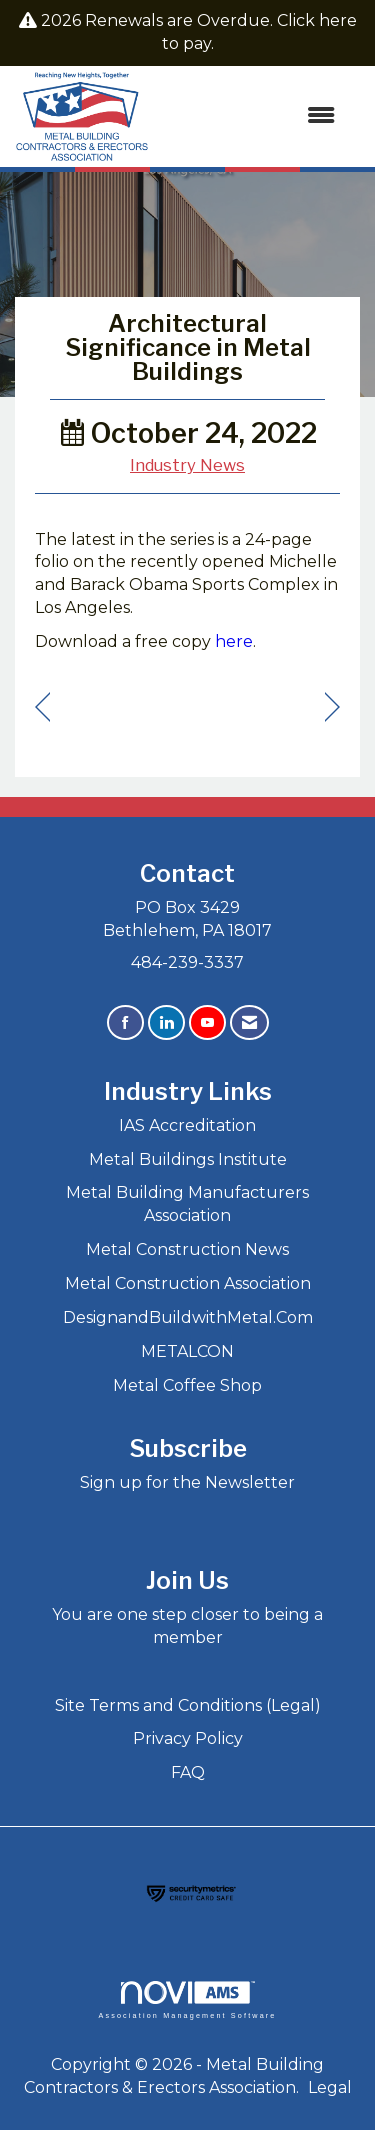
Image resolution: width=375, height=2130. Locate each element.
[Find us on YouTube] (207, 1022)
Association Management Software (187, 1999)
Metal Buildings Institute (188, 1159)
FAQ (188, 1772)
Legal (330, 2087)
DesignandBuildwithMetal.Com (188, 1317)
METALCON (187, 1351)
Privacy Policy (188, 1738)
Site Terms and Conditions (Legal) (188, 1705)
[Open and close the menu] (252, 116)
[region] (332, 707)
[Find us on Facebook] (125, 1022)
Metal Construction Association (188, 1283)
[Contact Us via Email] (249, 1022)
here (234, 641)
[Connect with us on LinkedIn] (166, 1022)
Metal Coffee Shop (187, 1385)
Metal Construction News (187, 1249)
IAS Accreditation (187, 1125)
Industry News (187, 465)
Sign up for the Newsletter (187, 1482)
